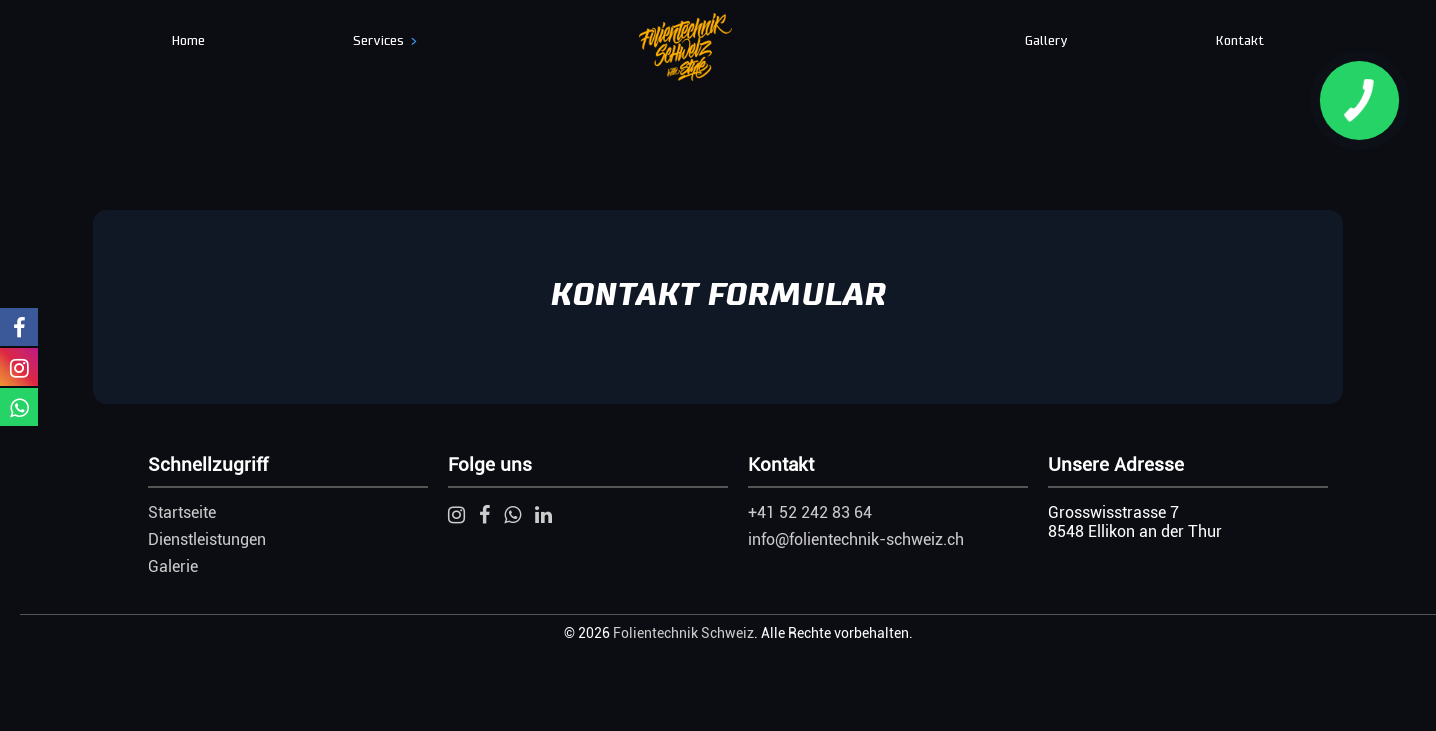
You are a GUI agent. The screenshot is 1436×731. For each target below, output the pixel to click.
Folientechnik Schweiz (683, 633)
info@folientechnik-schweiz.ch (856, 539)
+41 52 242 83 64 (810, 512)
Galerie (173, 566)
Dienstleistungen (207, 539)
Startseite (182, 512)
